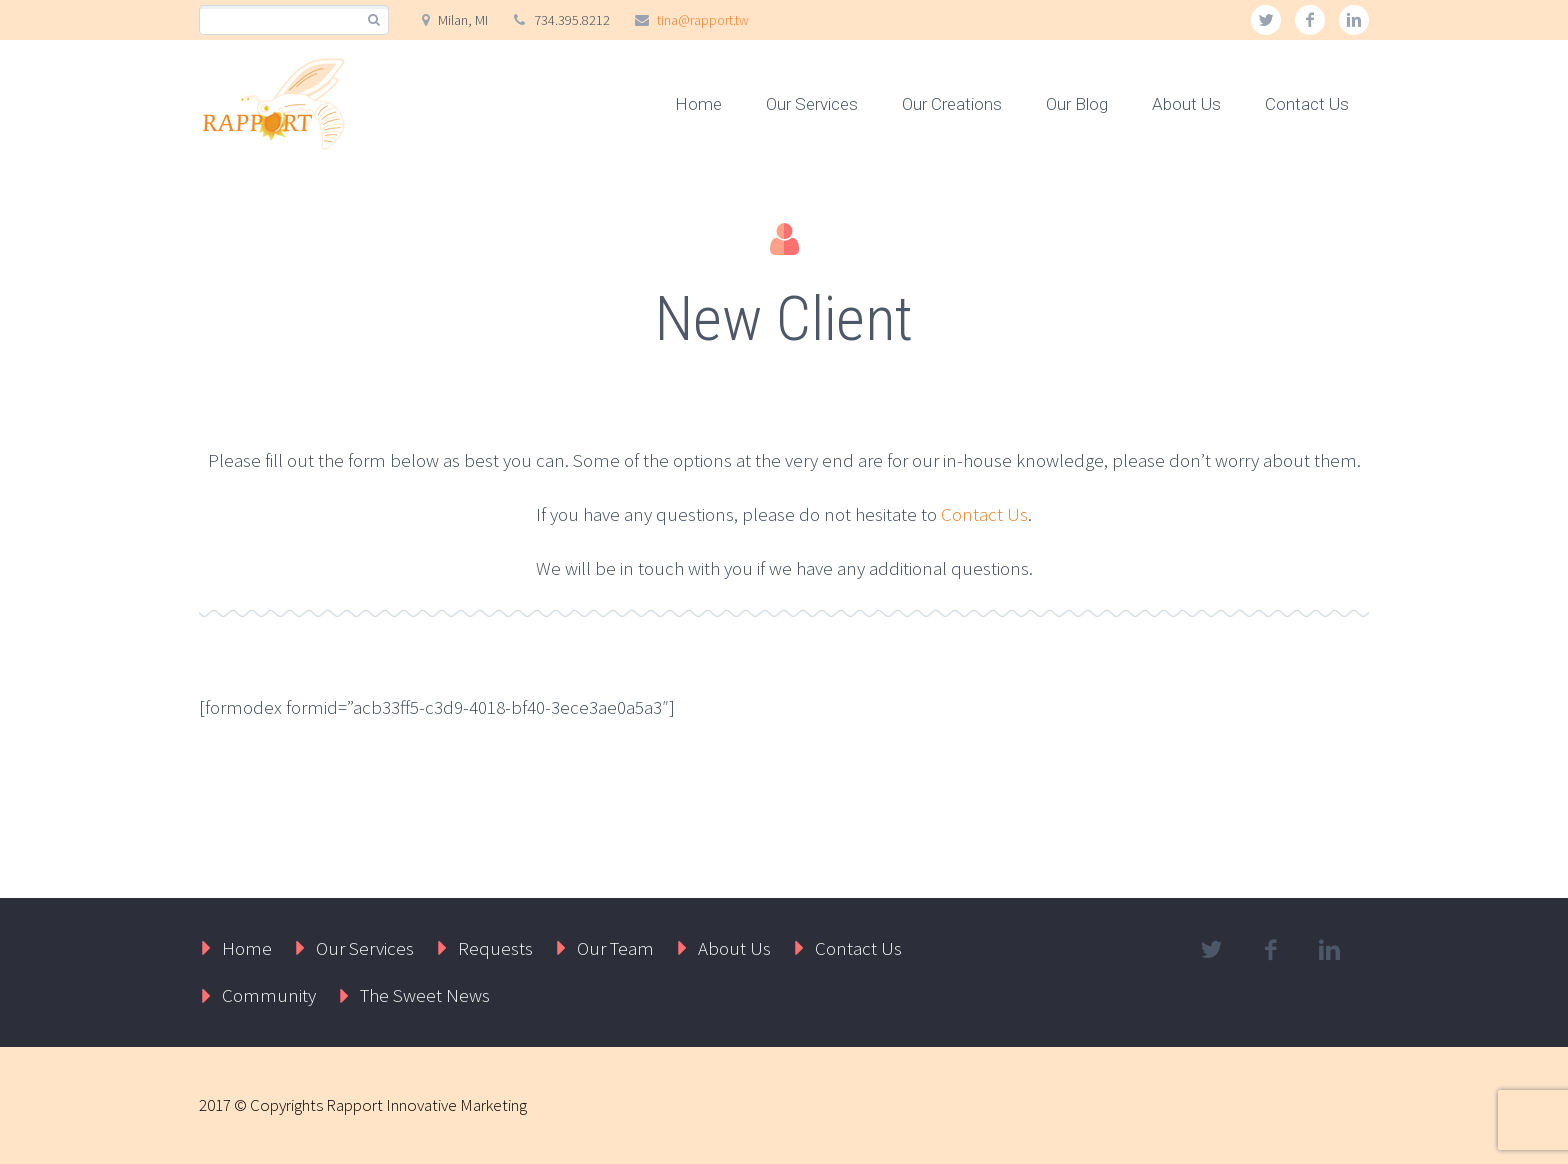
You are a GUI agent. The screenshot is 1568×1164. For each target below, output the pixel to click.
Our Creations (952, 104)
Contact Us (1307, 104)
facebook (1310, 20)
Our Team (615, 948)
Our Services (812, 104)
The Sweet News (425, 995)
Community (269, 995)
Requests (495, 948)
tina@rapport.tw (703, 20)
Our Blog (1077, 104)
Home (698, 104)
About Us (1186, 104)
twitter (1266, 20)
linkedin (1354, 20)
